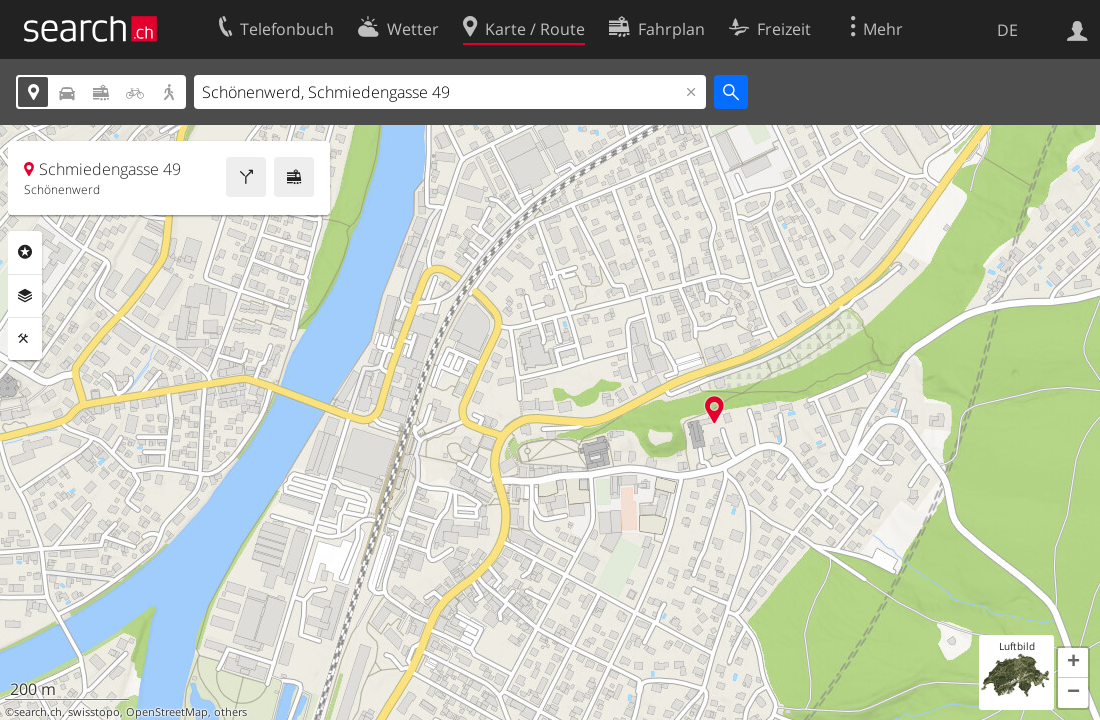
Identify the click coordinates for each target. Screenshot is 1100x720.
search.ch (38, 712)
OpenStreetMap (167, 712)
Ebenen (25, 296)
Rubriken (25, 252)
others (230, 712)
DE (1007, 30)
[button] (1073, 663)
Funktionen (25, 339)
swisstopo (94, 712)
